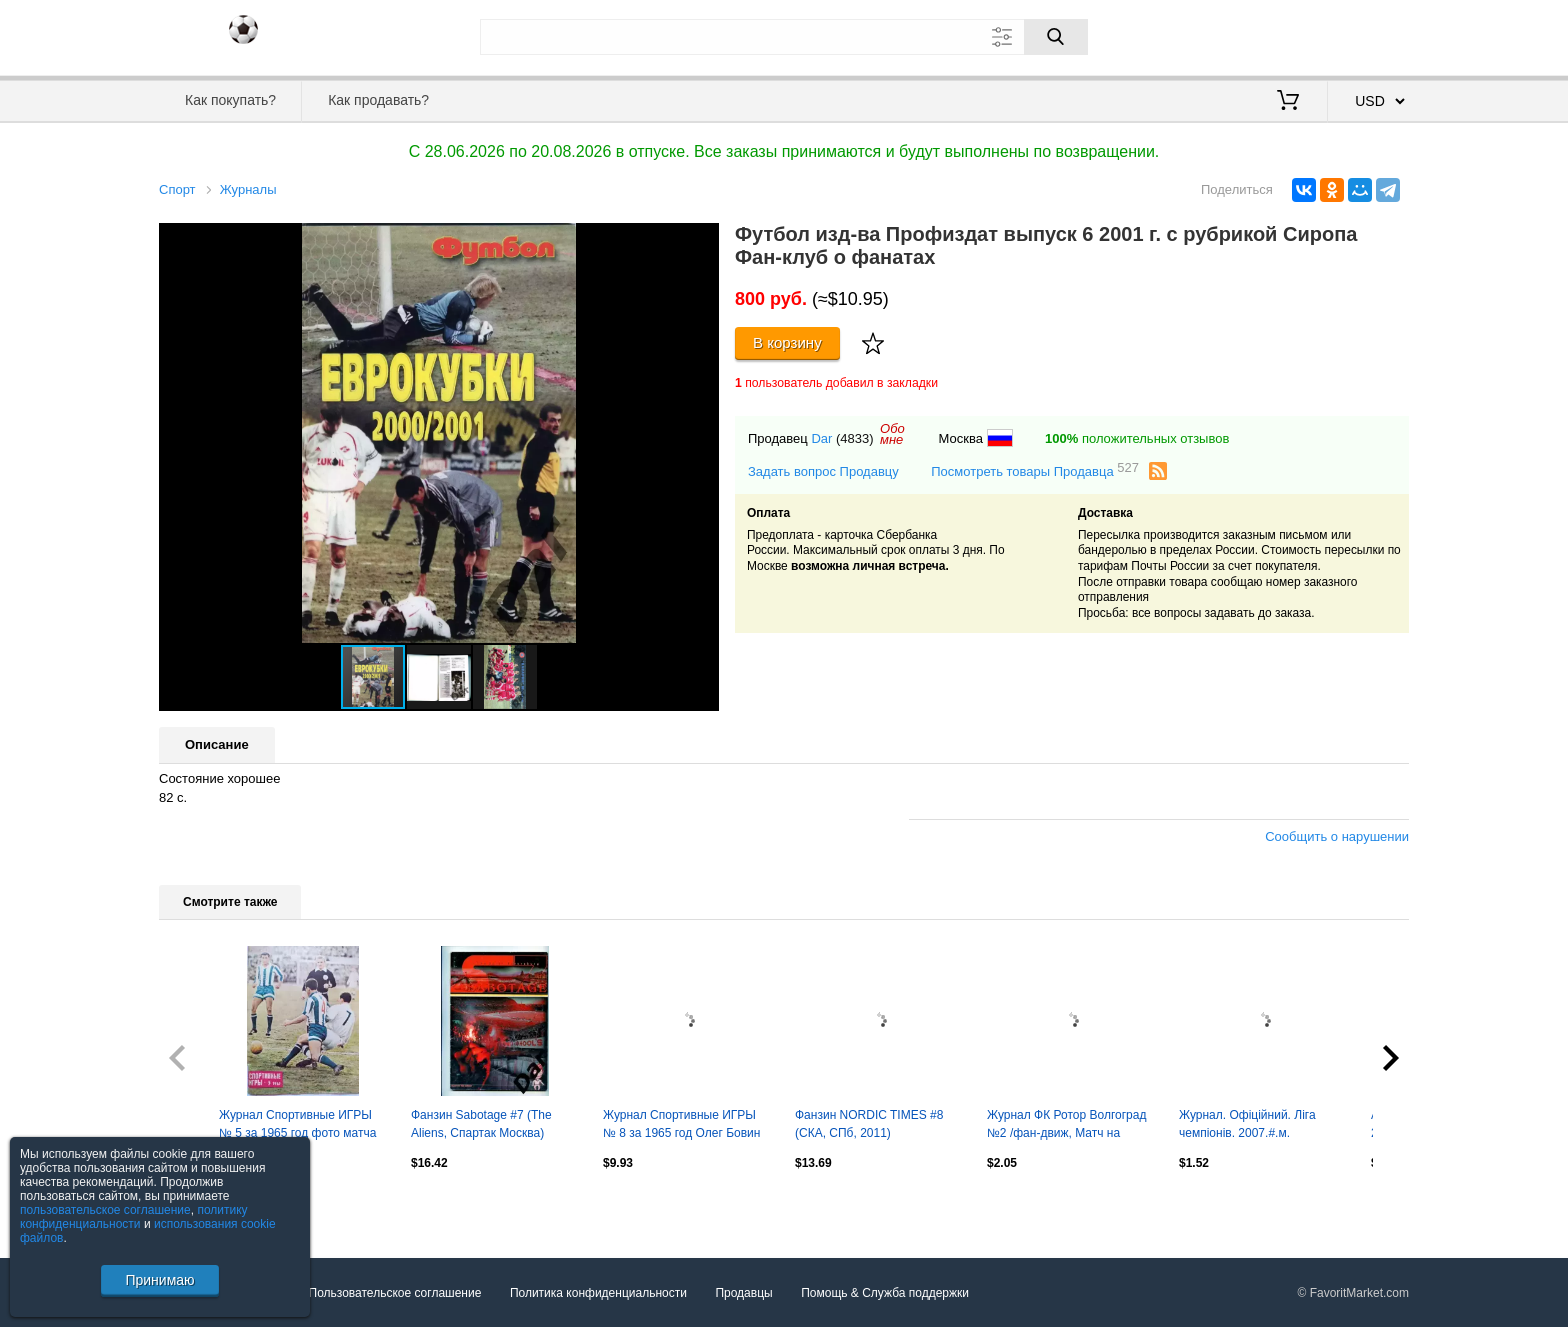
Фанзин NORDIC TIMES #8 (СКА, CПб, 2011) (869, 1124)
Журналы (248, 189)
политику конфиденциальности (134, 1217)
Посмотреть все (203, 1205)
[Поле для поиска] (784, 37)
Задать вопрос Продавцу (823, 471)
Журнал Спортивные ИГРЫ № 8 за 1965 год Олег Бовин (681, 1124)
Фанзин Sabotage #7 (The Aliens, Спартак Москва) (481, 1124)
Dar (821, 438)
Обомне (892, 434)
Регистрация (1368, 35)
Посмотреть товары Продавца (1035, 470)
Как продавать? (378, 100)
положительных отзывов (1137, 438)
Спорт (177, 189)
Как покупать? (230, 100)
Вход (1292, 35)
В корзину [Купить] (787, 342)
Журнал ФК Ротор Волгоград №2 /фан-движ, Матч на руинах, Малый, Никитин (1066, 1126)
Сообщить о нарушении (1337, 836)
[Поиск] (1056, 37)
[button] (701, 241)
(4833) (855, 438)
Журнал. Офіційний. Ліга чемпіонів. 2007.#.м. (1247, 1124)
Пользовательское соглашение (395, 1293)
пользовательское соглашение (105, 1210)
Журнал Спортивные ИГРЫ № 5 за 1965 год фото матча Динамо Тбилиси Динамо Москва (297, 1126)
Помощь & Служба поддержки (885, 1293)
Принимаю (159, 1280)
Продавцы (743, 1293)
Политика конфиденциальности (598, 1293)
